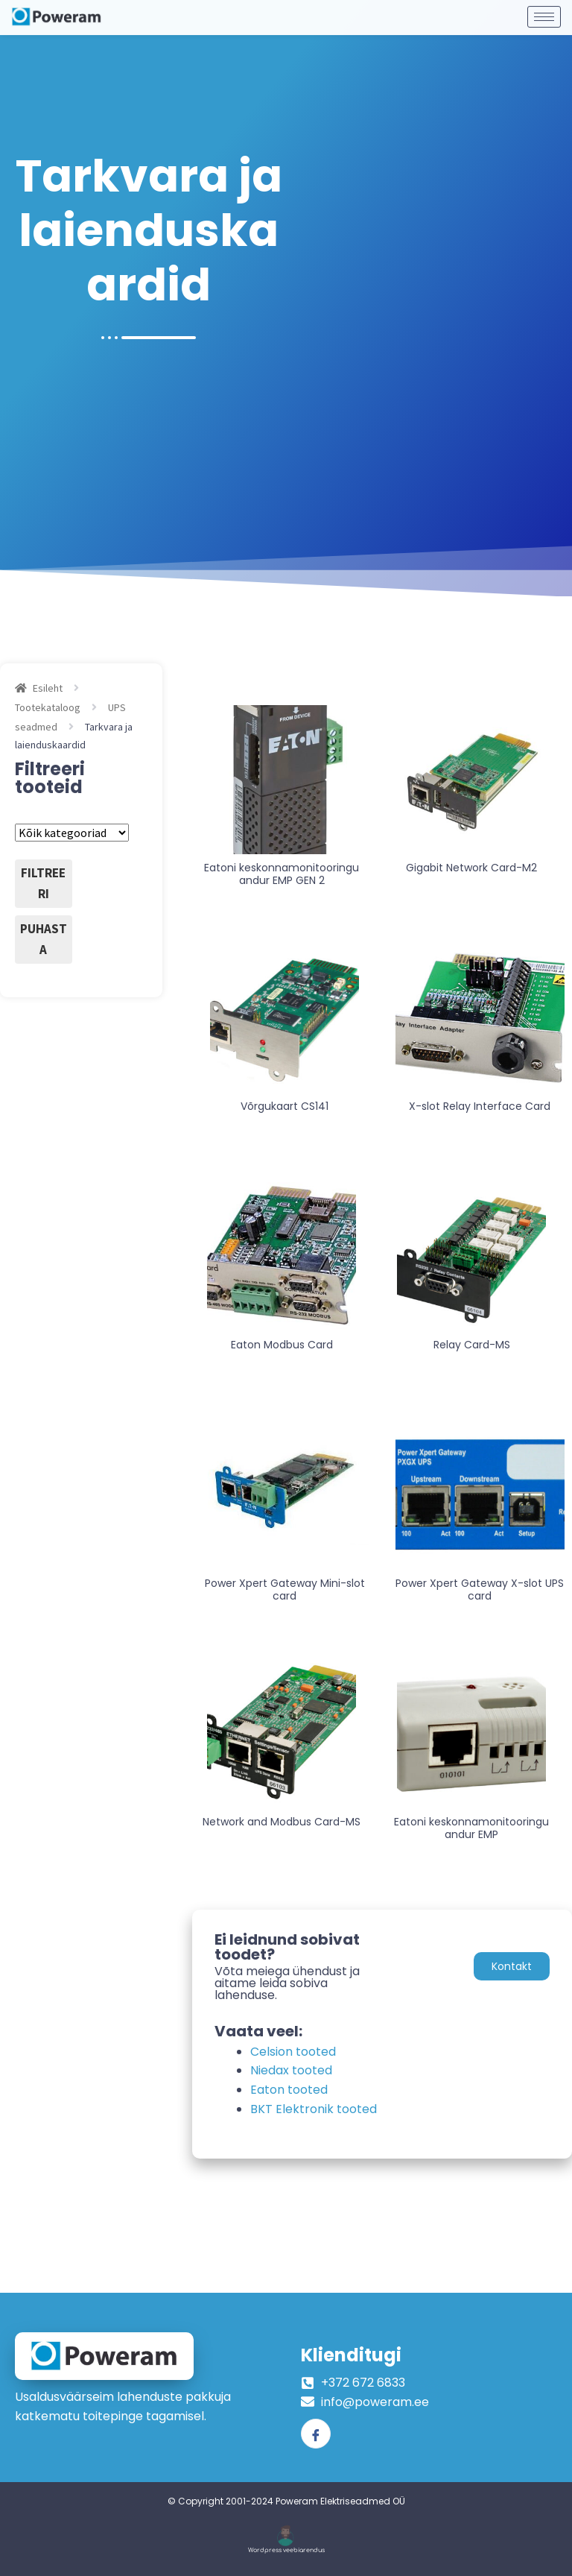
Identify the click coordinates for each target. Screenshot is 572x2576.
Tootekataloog (47, 707)
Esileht (48, 688)
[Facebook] (316, 2434)
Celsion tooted (293, 2051)
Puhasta (43, 939)
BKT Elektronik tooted (313, 2109)
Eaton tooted (289, 2089)
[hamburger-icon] (544, 13)
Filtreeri (43, 883)
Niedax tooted (291, 2070)
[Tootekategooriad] (72, 833)
